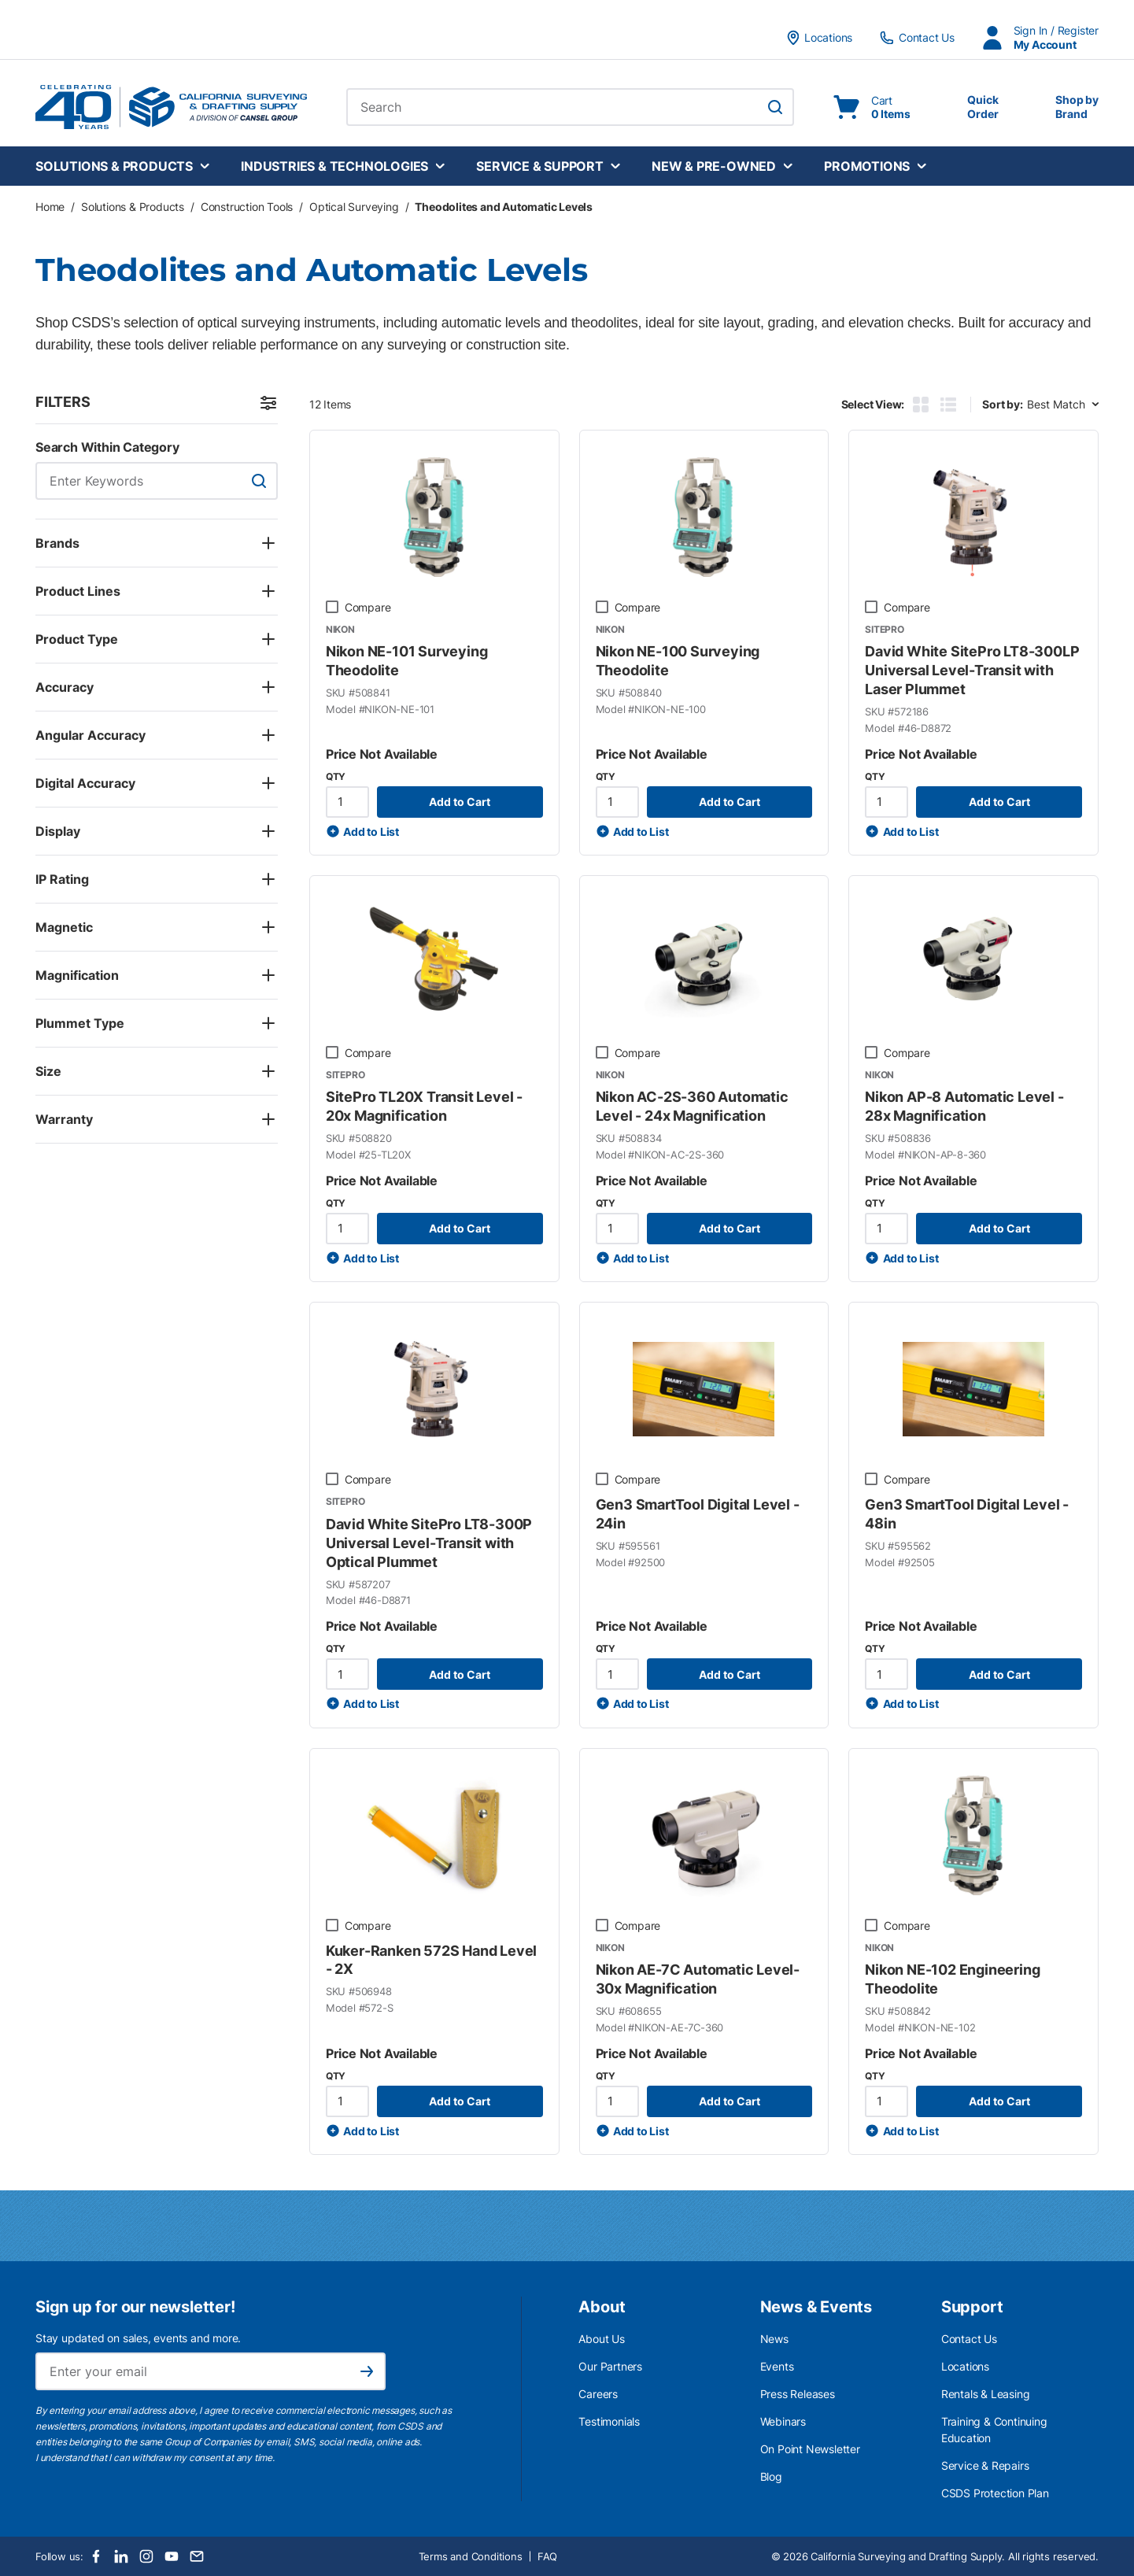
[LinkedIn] (121, 2556)
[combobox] (570, 107)
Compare (368, 607)
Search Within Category (107, 447)
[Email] (197, 2556)
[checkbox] (332, 607)
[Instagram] (146, 2556)
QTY (335, 776)
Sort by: (1002, 404)
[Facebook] (96, 2556)
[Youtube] (171, 2556)
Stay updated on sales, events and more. (138, 2338)
